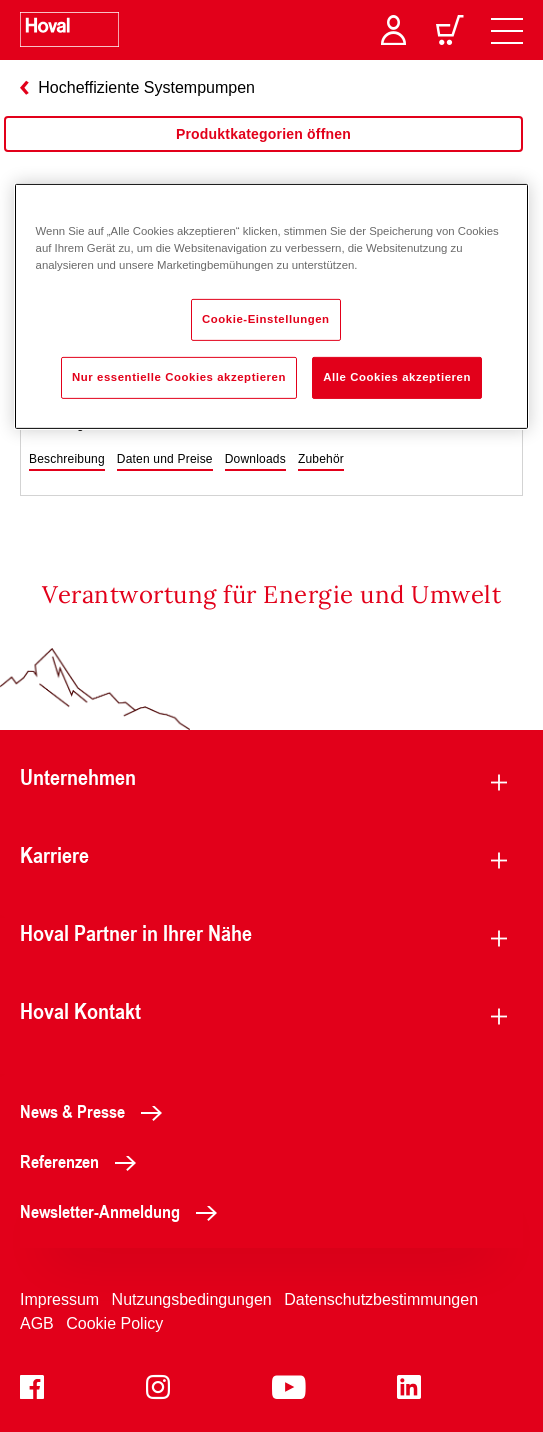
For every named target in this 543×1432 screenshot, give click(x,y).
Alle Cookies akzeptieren (397, 377)
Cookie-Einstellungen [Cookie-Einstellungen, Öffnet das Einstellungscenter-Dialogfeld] (266, 319)
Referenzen (83, 1161)
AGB (37, 1323)
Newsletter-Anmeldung (124, 1211)
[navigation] (507, 30)
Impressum (59, 1299)
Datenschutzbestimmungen (381, 1299)
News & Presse (96, 1111)
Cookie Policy (114, 1323)
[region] (263, 154)
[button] (67, 460)
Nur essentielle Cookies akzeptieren (179, 377)
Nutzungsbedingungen (192, 1299)
